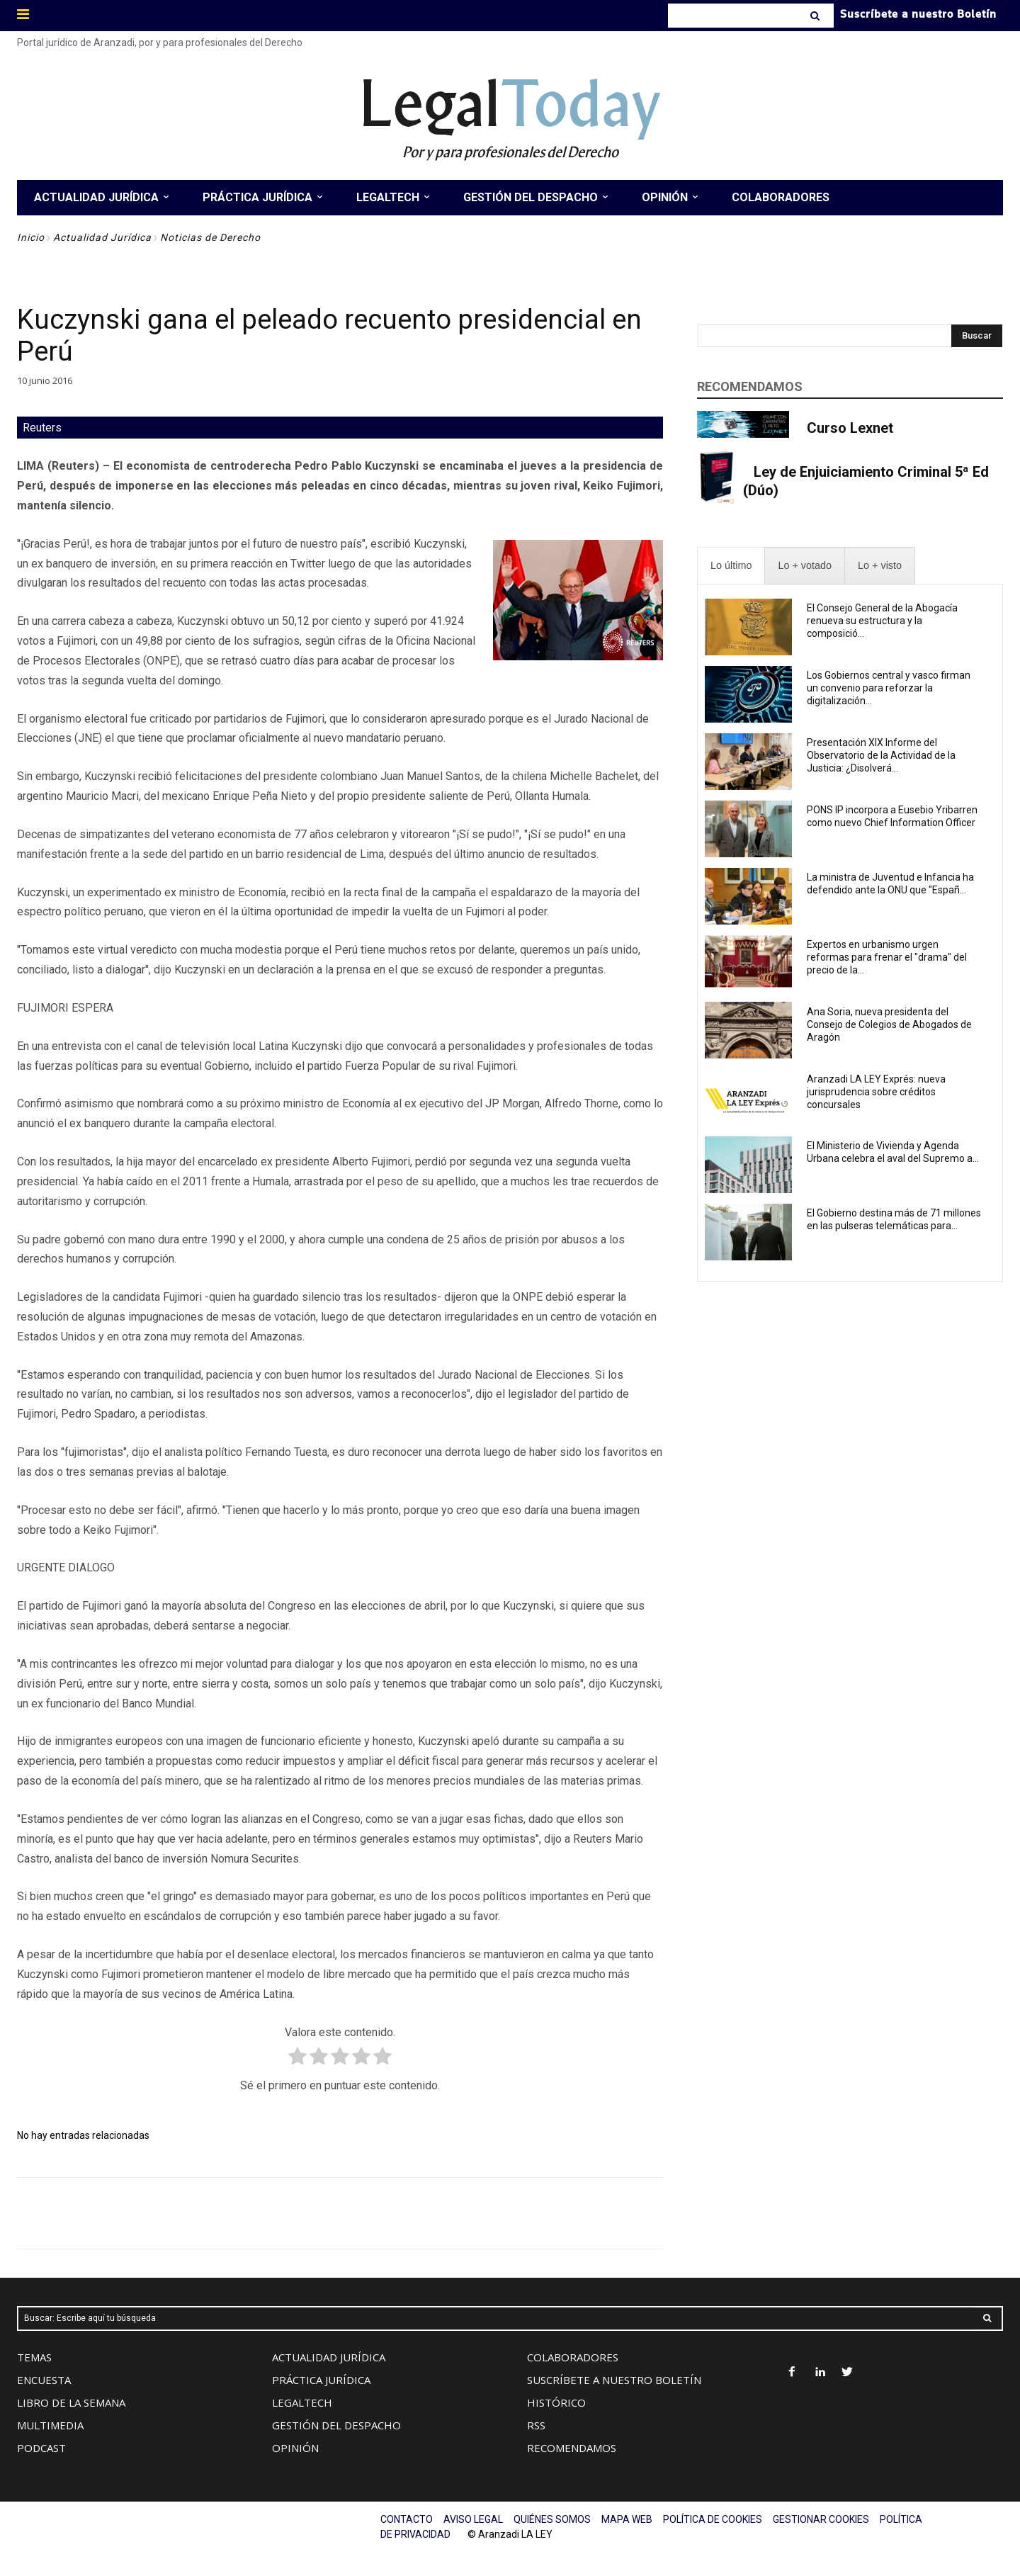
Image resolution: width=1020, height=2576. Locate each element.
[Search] (816, 15)
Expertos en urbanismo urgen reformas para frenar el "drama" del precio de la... (887, 957)
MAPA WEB (626, 2519)
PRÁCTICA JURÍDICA (321, 2380)
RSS (536, 2425)
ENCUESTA (44, 2380)
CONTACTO (406, 2519)
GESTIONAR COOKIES (821, 2519)
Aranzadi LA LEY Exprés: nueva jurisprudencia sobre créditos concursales (876, 1091)
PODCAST (41, 2448)
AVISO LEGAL (473, 2519)
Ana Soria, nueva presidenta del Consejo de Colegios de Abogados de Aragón (889, 1024)
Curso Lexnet (850, 427)
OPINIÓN (295, 2448)
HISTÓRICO (556, 2402)
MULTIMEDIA (50, 2425)
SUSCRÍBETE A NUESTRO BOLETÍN (614, 2380)
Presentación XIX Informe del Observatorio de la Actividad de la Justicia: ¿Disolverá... (881, 755)
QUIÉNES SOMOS (552, 2519)
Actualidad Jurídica (102, 237)
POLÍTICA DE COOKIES (712, 2519)
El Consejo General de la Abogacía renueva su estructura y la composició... (882, 620)
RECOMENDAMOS (571, 2448)
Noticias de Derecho (210, 237)
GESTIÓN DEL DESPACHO (336, 2425)
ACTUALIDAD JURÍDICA (328, 2357)
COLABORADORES (572, 2357)
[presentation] (731, 565)
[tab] (731, 565)
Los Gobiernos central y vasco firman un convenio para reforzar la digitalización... (888, 688)
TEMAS (34, 2357)
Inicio (31, 237)
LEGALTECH (302, 2402)
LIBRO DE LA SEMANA (71, 2402)
